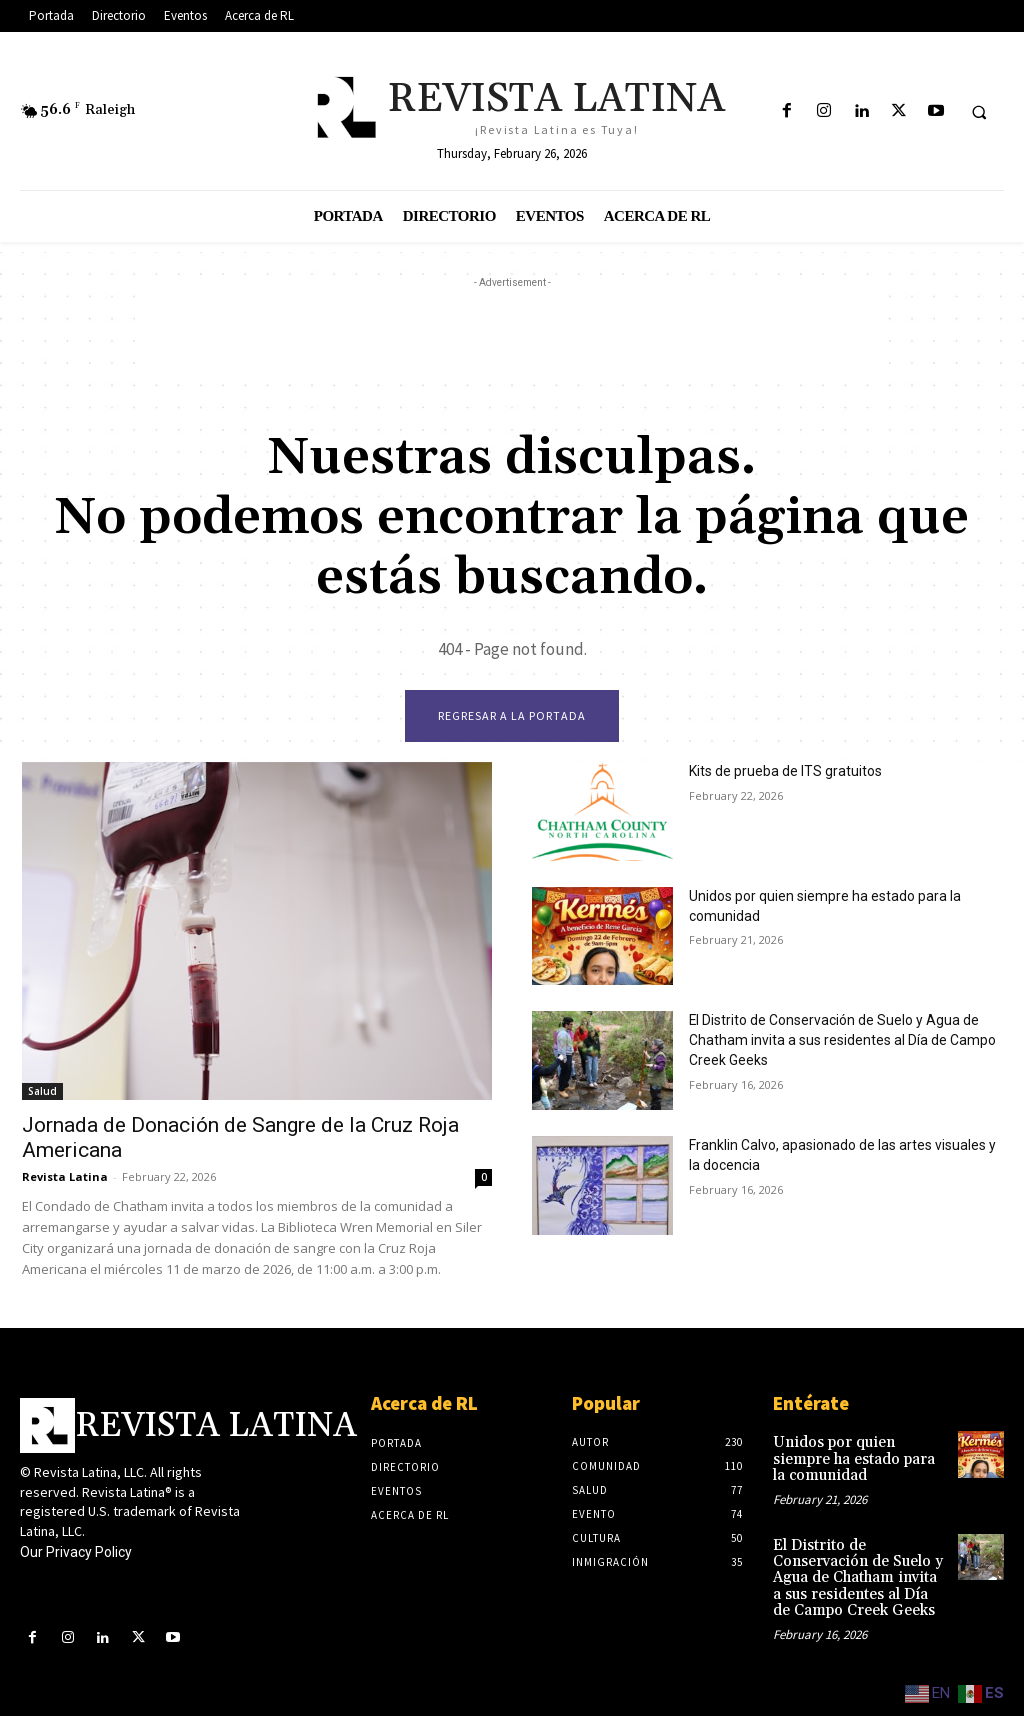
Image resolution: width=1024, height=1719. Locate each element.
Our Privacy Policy (76, 1554)
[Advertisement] (512, 338)
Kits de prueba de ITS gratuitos (773, 774)
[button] (979, 112)
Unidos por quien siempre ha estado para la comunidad (842, 898)
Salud (42, 1094)
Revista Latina (65, 1179)
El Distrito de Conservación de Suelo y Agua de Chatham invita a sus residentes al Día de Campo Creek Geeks (856, 1575)
